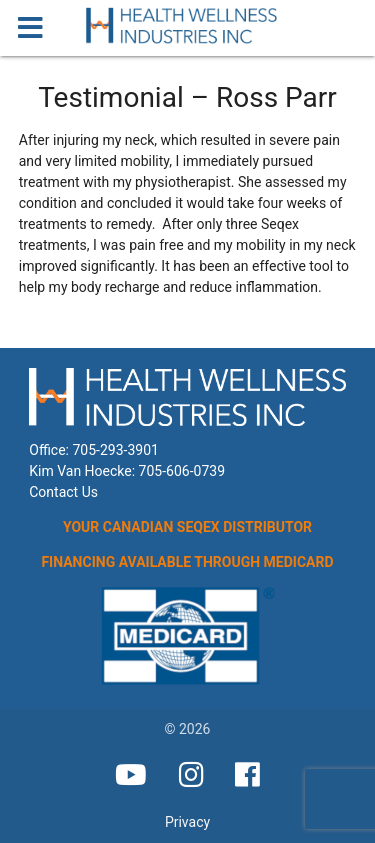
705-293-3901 (115, 450)
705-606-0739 (182, 471)
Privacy (187, 822)
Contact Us (63, 492)
